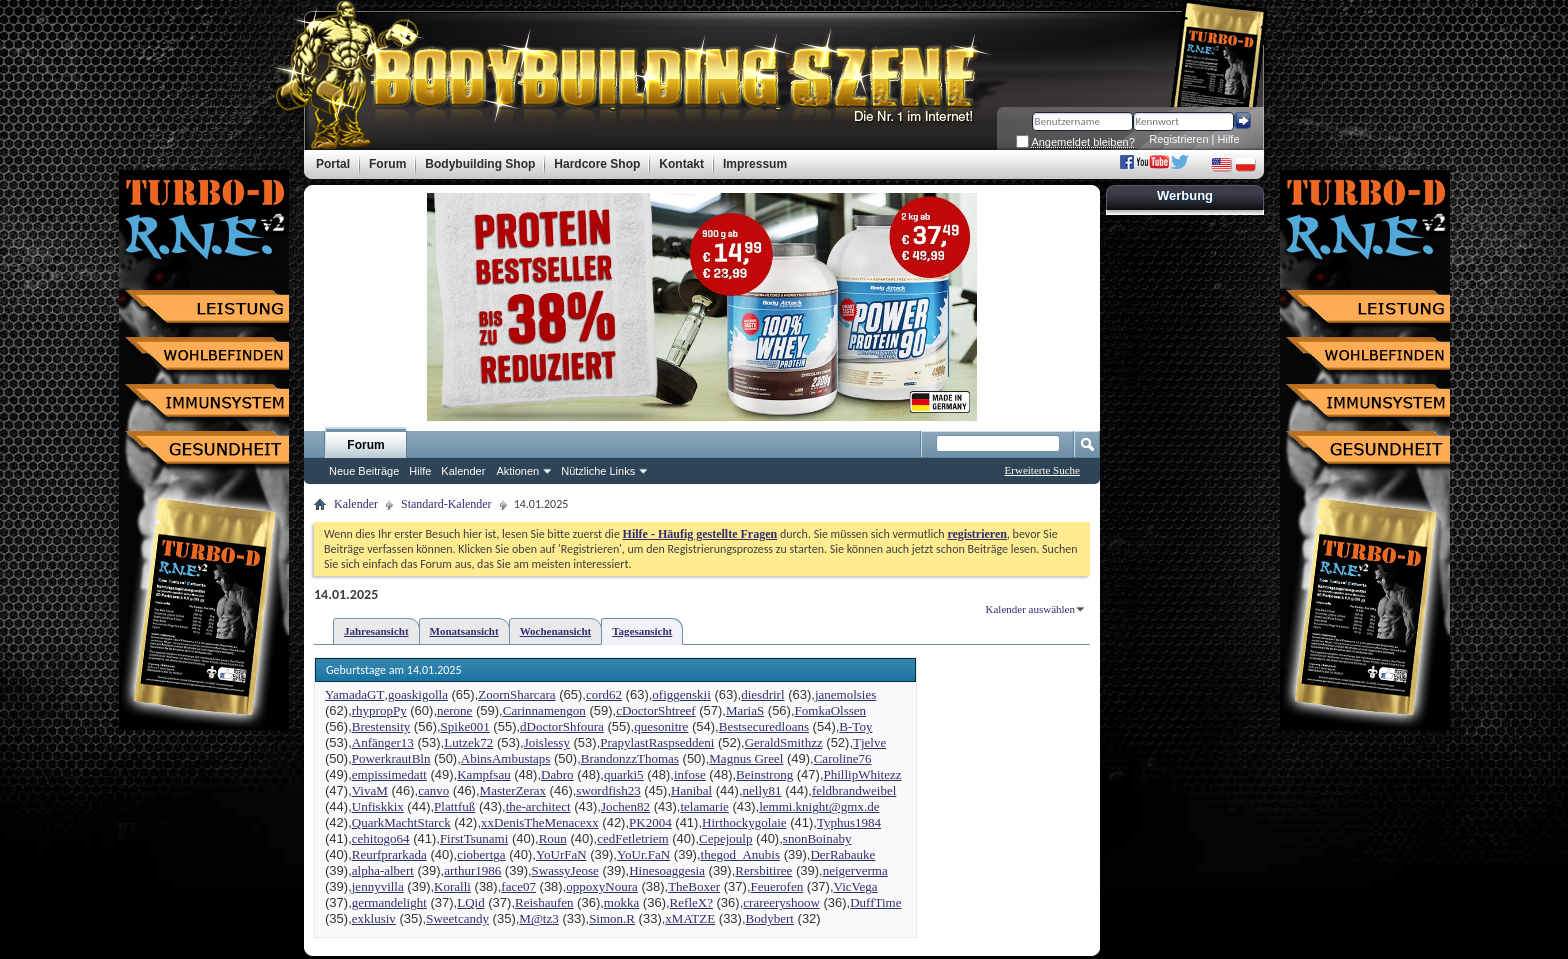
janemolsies (845, 694)
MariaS (745, 710)
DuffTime (875, 902)
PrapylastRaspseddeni (657, 742)
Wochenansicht (556, 631)
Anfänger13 (383, 742)
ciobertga (481, 854)
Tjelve (869, 742)
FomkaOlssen (831, 710)
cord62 (604, 694)
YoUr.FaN (643, 854)
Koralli (452, 886)
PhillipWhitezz (863, 774)
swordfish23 (608, 790)
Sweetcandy (457, 918)
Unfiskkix (378, 806)
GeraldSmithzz (784, 742)
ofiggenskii (681, 694)
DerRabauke (842, 854)
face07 (518, 886)
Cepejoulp (725, 838)
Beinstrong (764, 774)
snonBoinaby (817, 838)
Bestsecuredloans (764, 726)
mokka (621, 902)
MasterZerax (513, 790)
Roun (553, 838)
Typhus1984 (849, 822)
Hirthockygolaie (744, 822)
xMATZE (690, 918)
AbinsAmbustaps (506, 758)
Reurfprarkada (389, 854)
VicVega (856, 886)
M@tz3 (538, 918)
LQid (470, 902)
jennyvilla (378, 886)
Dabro (557, 774)
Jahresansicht (376, 631)
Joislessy (547, 742)
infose (690, 774)
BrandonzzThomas (630, 758)
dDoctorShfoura (562, 726)
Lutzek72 (468, 742)
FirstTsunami (474, 838)
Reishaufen (544, 902)
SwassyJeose (565, 870)
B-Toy (855, 726)
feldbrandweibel (854, 790)
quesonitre (661, 726)
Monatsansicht (464, 631)
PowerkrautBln (391, 758)
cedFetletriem (632, 838)
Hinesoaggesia (667, 870)
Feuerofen (777, 886)
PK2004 (650, 822)
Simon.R (612, 918)
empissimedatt (389, 774)
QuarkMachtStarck (401, 822)
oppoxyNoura (602, 886)
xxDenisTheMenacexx (540, 822)
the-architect (538, 806)
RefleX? (691, 902)
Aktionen (517, 471)
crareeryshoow (781, 902)
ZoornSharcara (516, 694)
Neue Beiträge (364, 471)
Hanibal (691, 790)
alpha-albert (383, 870)
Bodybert (770, 918)
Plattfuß (454, 806)
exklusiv (374, 918)
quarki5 (624, 774)
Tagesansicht (642, 631)
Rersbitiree (763, 870)
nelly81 (762, 790)
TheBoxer (694, 886)
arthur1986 (472, 870)
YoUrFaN (561, 854)
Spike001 (465, 726)
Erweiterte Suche (1042, 470)
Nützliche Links (598, 471)
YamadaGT (354, 694)
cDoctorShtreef (655, 710)
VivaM (370, 790)
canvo (433, 790)
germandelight (389, 902)
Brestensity (381, 726)
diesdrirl (762, 694)
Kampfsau (483, 774)
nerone (454, 710)
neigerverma (855, 870)
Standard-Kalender (446, 504)
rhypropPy (379, 710)
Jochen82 (625, 806)
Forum (365, 445)
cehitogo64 (381, 838)
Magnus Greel (746, 758)
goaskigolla (418, 694)
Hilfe (1229, 139)
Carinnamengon (544, 710)
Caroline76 (843, 758)
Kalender (463, 471)
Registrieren (1178, 139)
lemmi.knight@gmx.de (819, 806)
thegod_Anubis (740, 854)
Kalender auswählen (1031, 609)
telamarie (704, 806)
